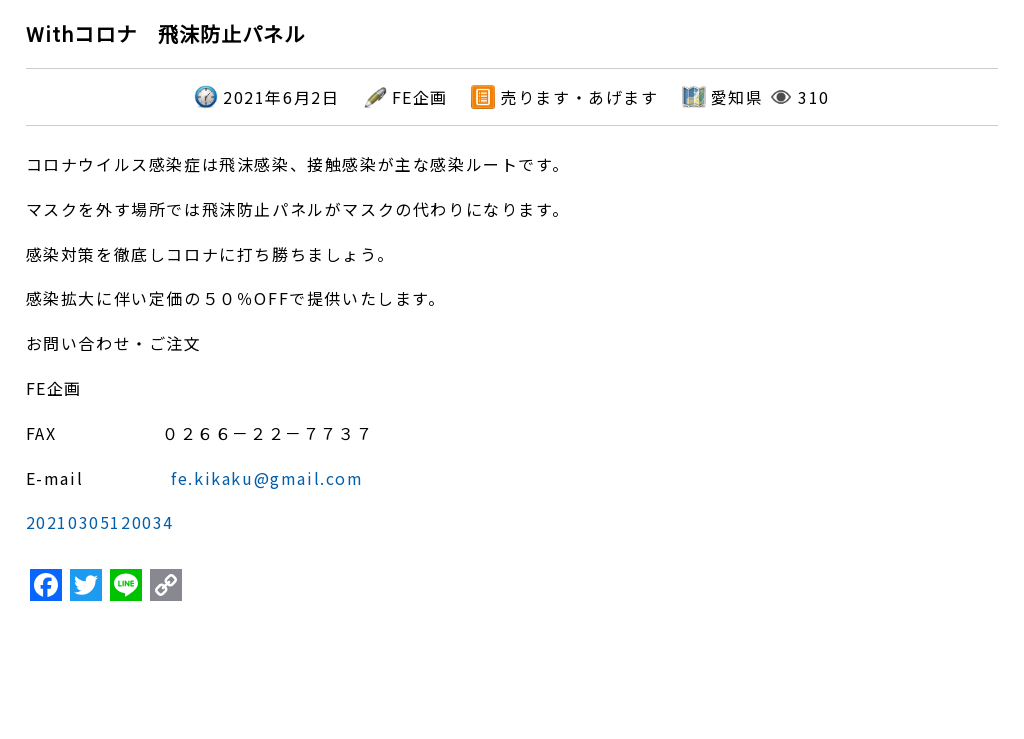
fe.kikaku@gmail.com (267, 478)
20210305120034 (100, 522)
